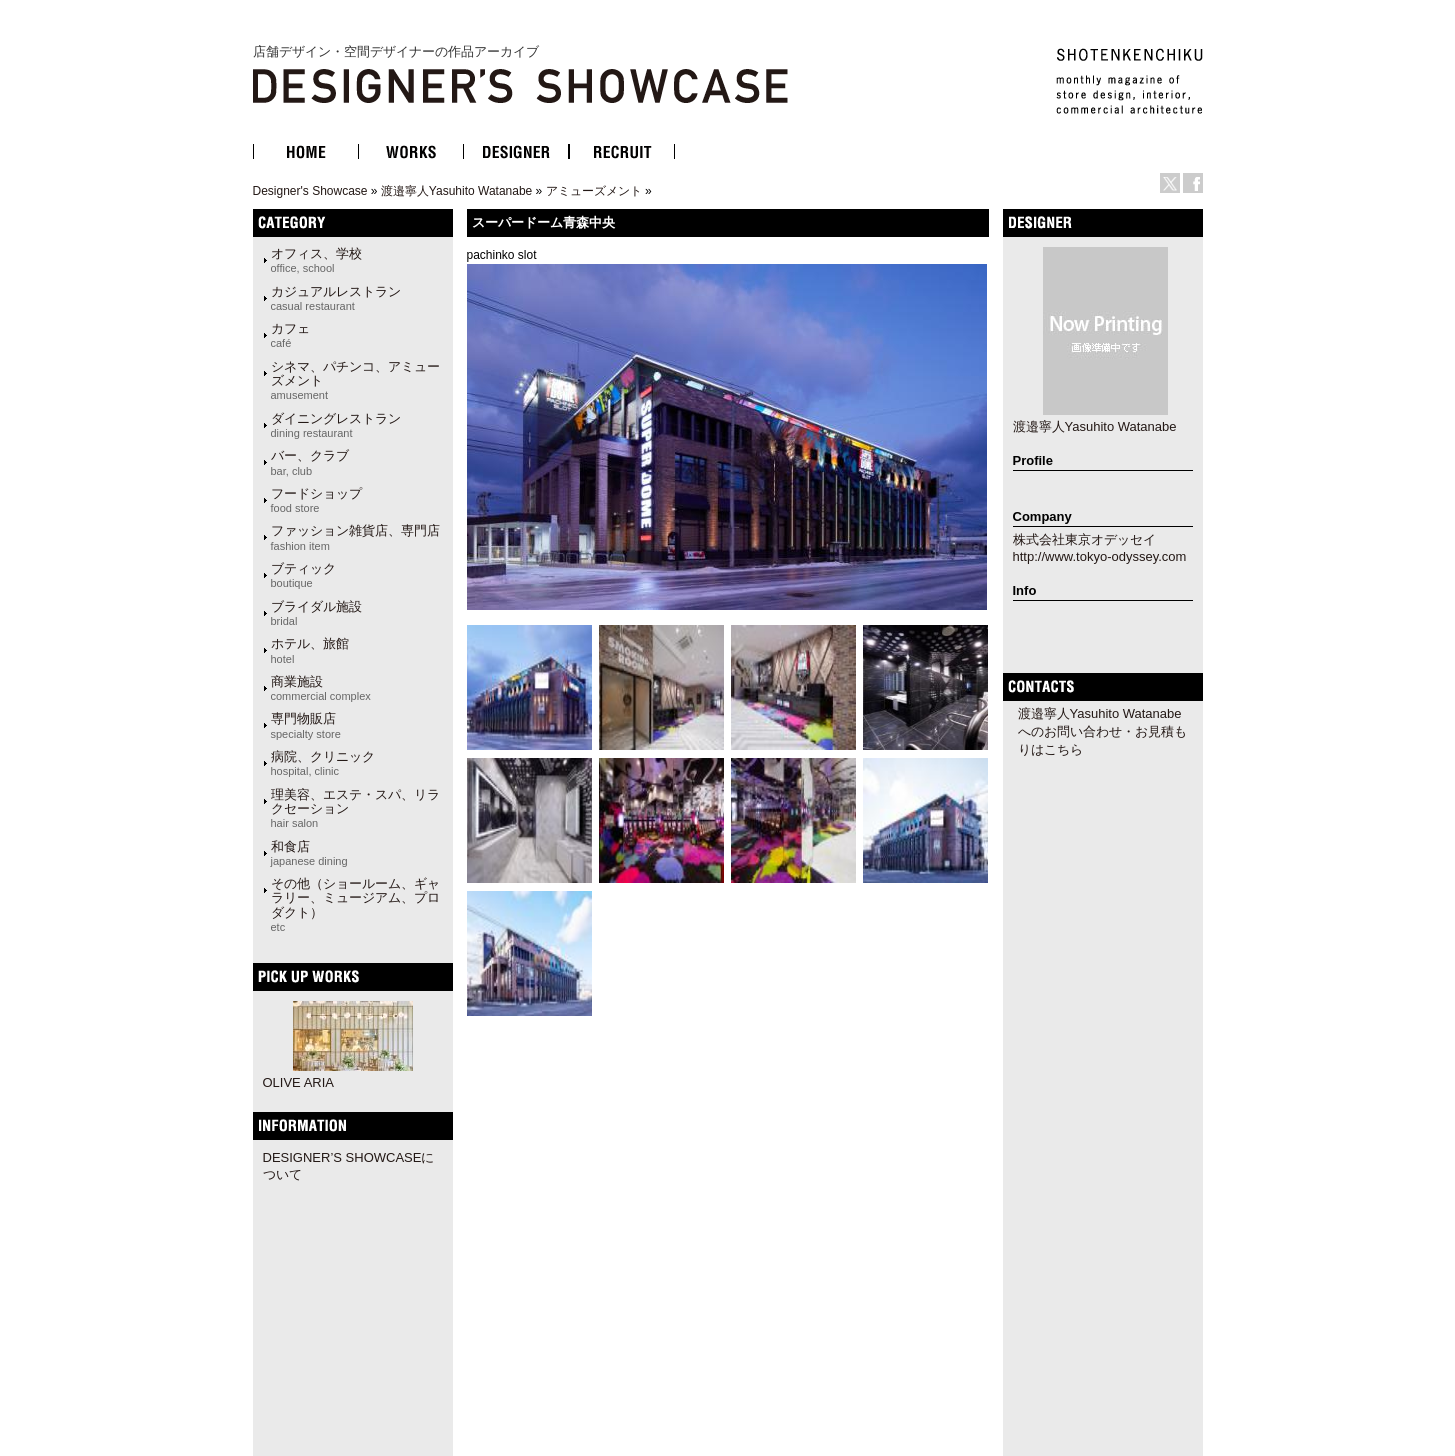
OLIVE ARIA (299, 1082)
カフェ (290, 335)
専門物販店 (306, 725)
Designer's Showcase (310, 191)
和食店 (309, 853)
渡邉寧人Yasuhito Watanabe (456, 191)
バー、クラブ (310, 462)
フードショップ (316, 500)
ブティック (303, 575)
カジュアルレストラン (336, 298)
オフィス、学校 (316, 260)
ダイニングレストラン (336, 425)
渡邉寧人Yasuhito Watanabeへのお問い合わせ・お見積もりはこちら (1102, 731)
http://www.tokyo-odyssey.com (1100, 556)
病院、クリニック (323, 763)
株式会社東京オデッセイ (1084, 539)
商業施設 (321, 688)
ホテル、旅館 (310, 650)
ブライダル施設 (316, 613)
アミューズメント (594, 191)
